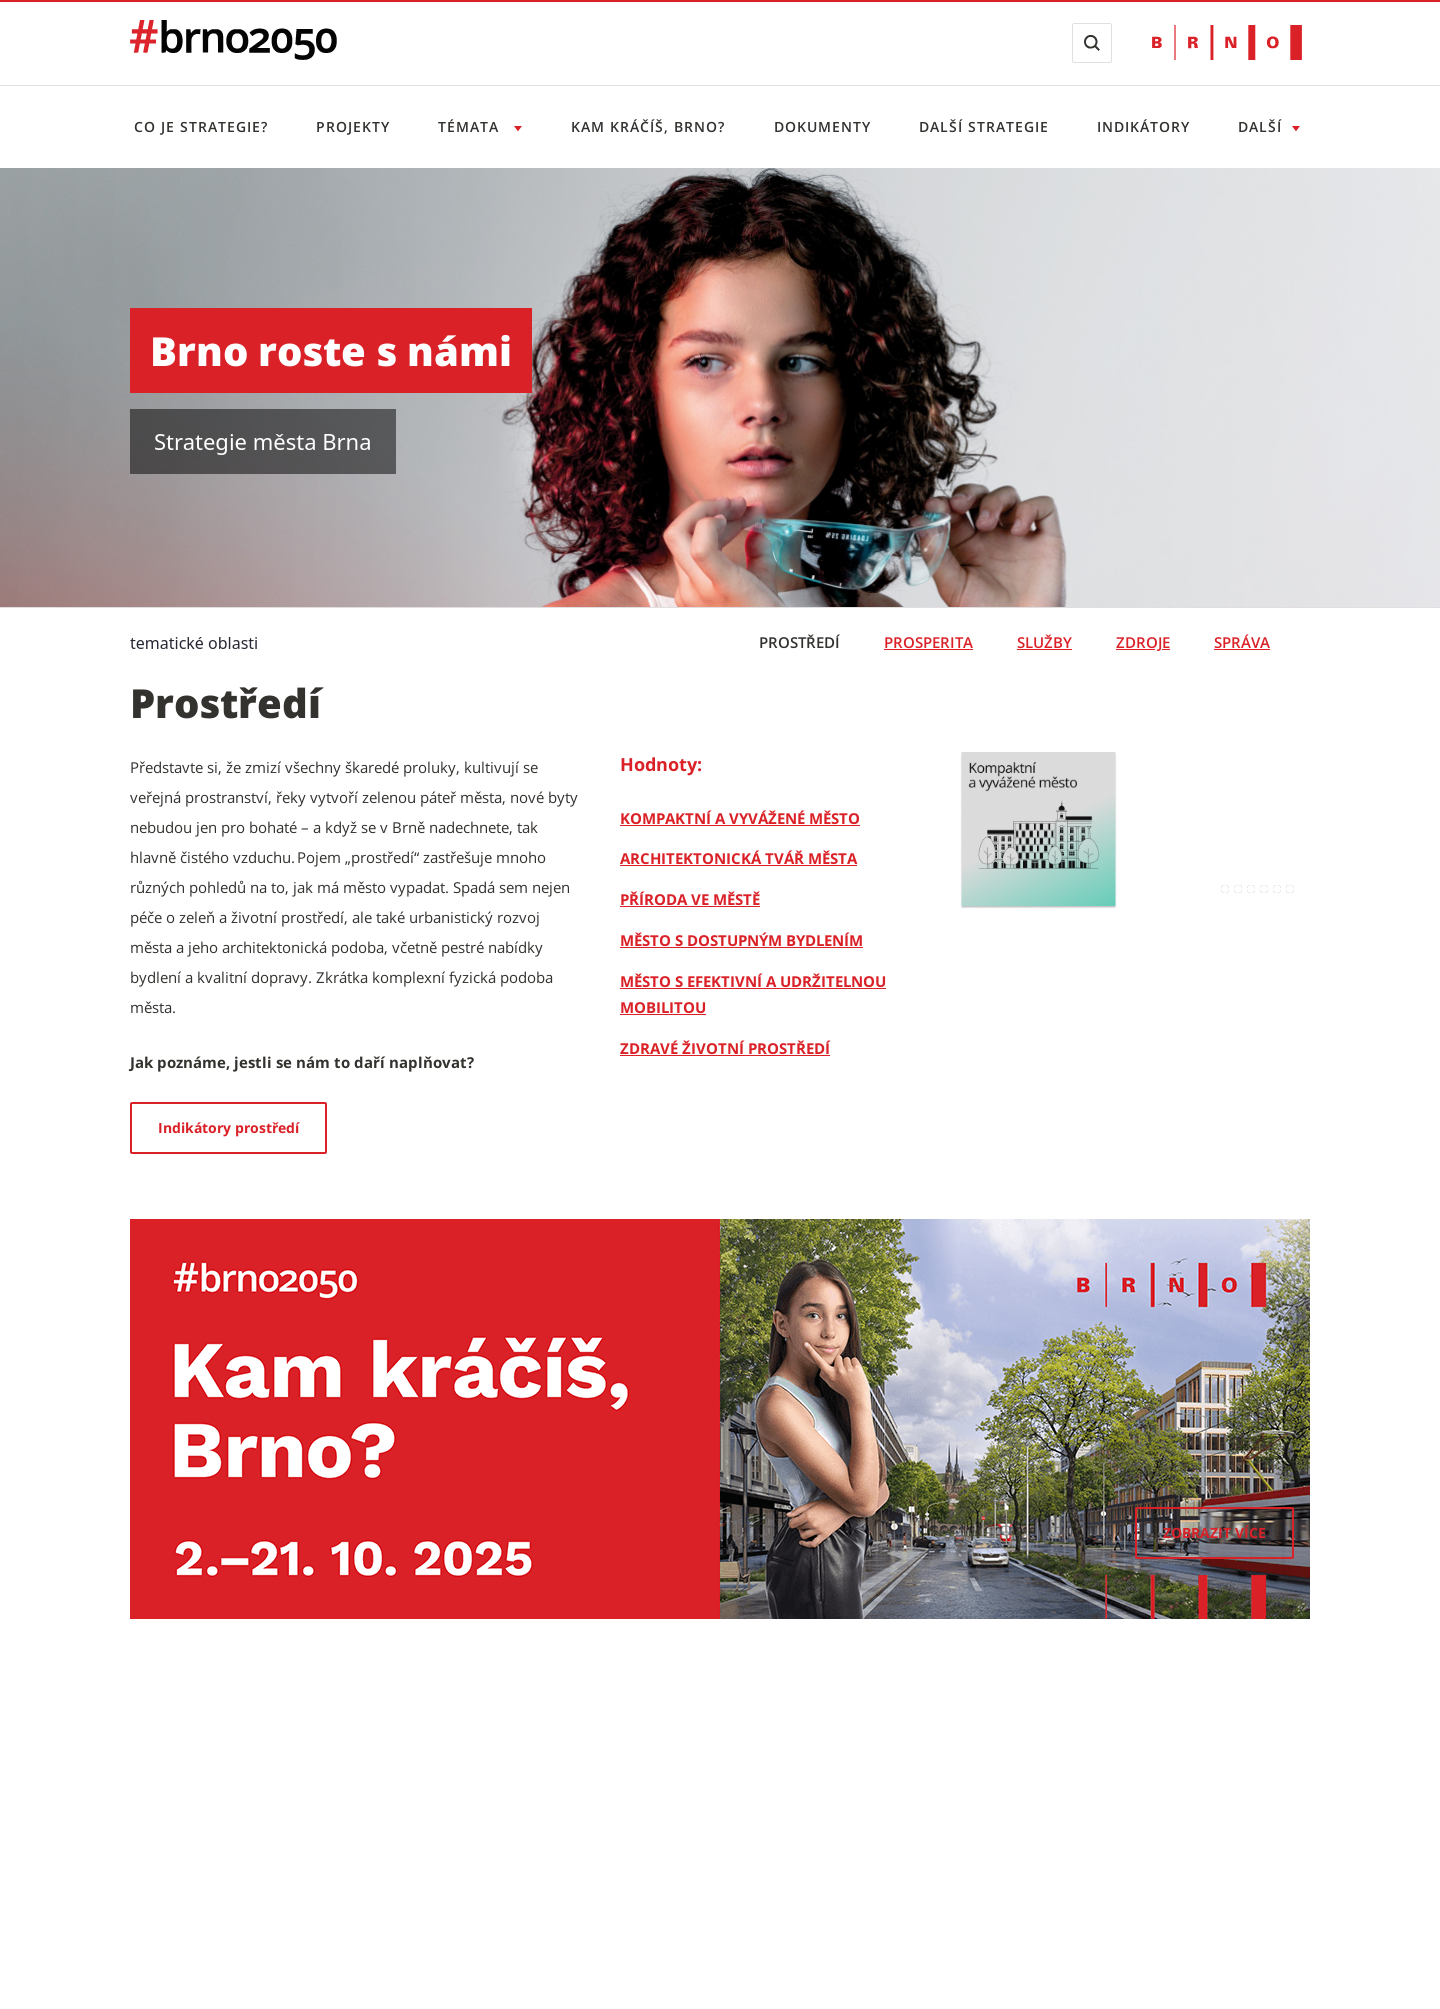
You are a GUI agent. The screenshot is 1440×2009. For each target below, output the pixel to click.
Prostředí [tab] (799, 642)
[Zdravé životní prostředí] (725, 1048)
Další (1260, 126)
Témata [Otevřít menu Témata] (471, 126)
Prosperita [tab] (928, 642)
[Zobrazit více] (1214, 1533)
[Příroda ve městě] (690, 899)
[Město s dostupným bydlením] (741, 940)
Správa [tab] (1242, 642)
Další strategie (984, 126)
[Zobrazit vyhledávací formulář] (1092, 43)
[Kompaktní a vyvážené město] (740, 818)
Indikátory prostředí (228, 1127)
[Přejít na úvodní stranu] (233, 54)
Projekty (353, 126)
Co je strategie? (201, 126)
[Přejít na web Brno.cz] (1227, 42)
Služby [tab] (1044, 642)
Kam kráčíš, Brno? (648, 126)
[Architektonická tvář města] (738, 858)
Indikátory (1143, 126)
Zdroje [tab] (1143, 642)
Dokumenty (822, 126)
